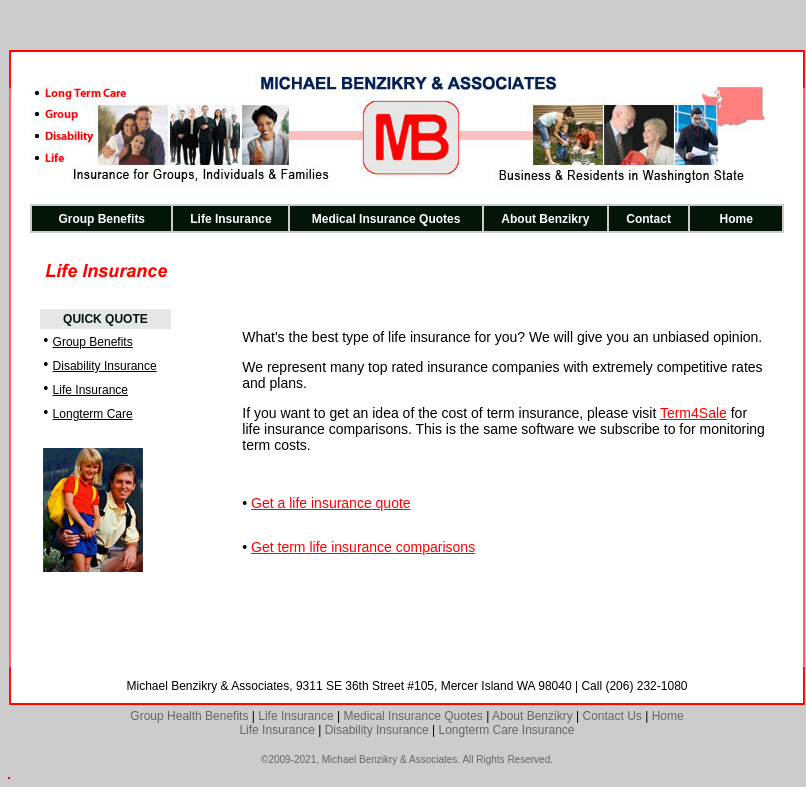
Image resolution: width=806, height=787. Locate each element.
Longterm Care (93, 414)
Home (736, 219)
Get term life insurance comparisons (363, 547)
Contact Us (611, 716)
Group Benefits (101, 219)
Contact (648, 219)
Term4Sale (693, 413)
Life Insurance (230, 219)
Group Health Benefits (189, 716)
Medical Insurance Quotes (386, 219)
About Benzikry (545, 219)
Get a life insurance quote (331, 503)
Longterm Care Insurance (506, 730)
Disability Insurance (105, 366)
